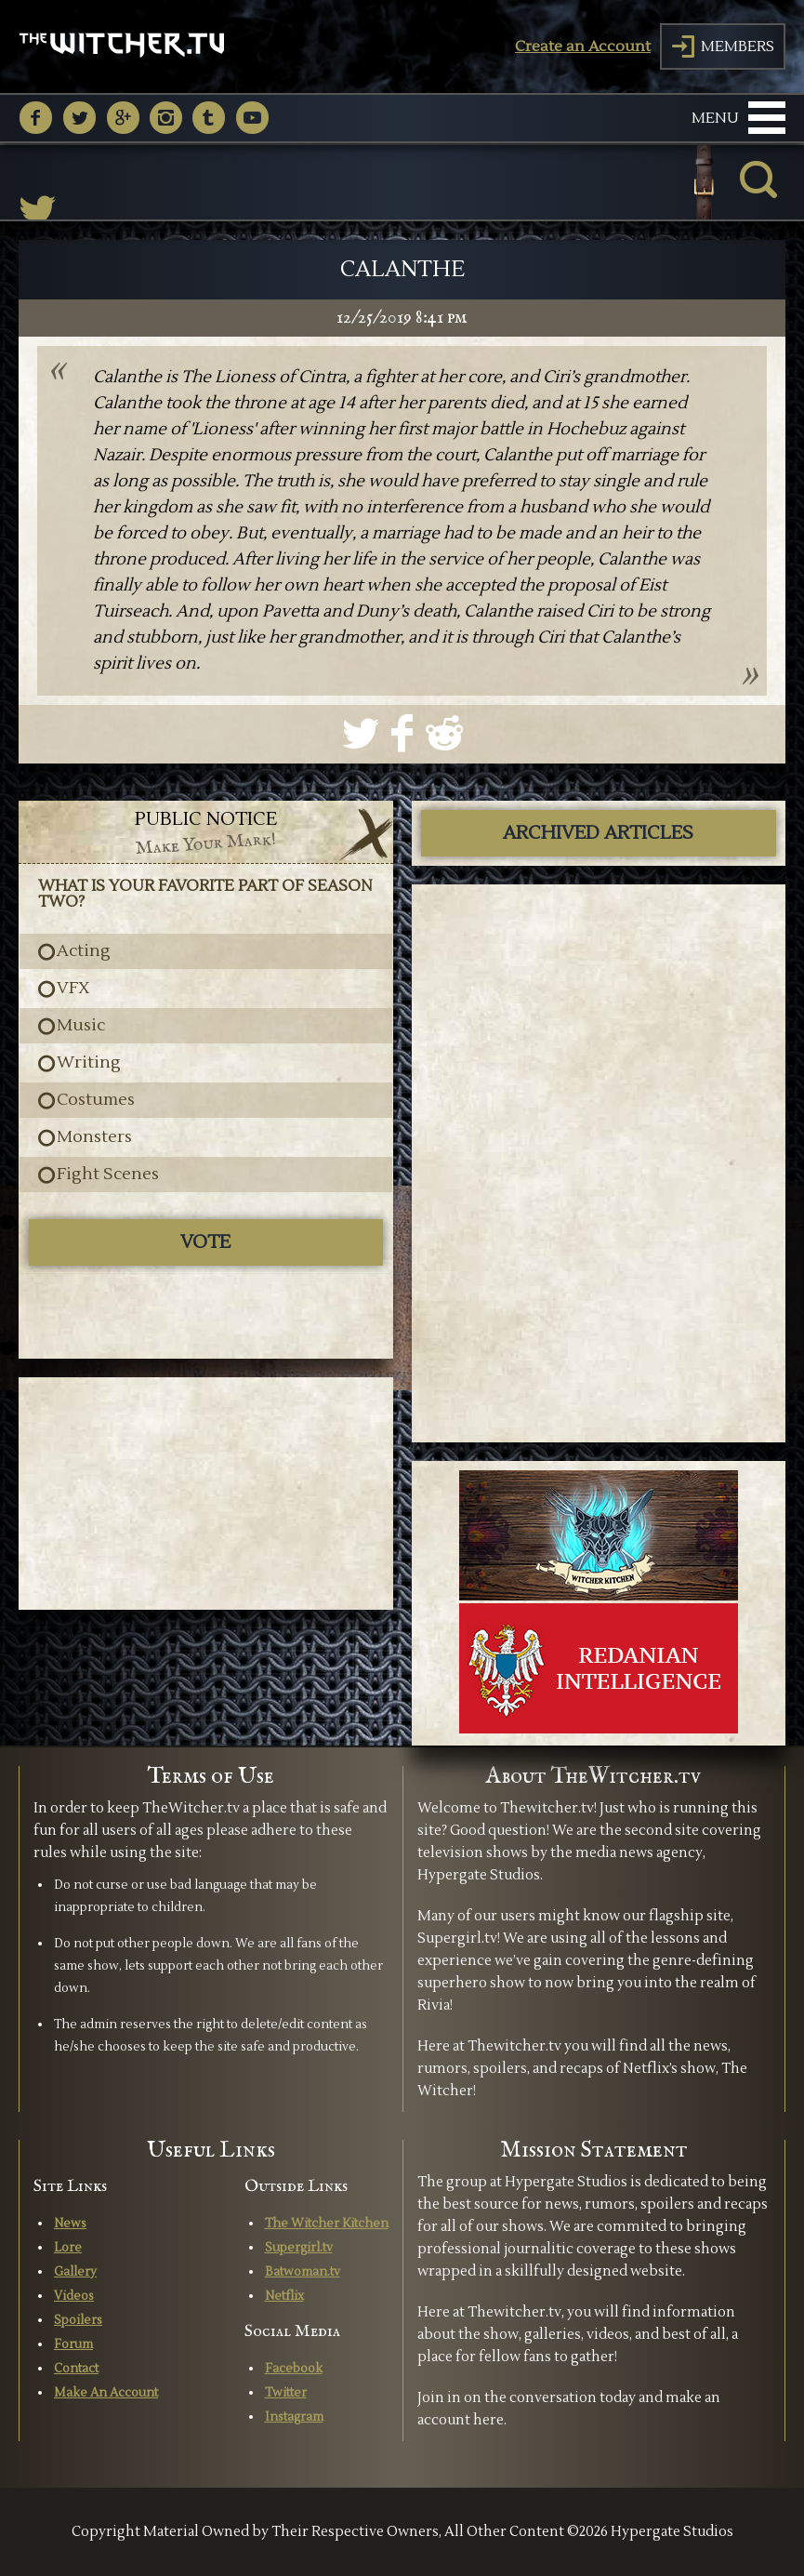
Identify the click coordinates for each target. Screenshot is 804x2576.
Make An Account (106, 2392)
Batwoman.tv (302, 2271)
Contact (76, 2368)
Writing (89, 1063)
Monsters (94, 1137)
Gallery (75, 2271)
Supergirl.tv (299, 2247)
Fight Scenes (108, 1174)
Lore (68, 2247)
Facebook (294, 2368)
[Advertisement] (205, 1493)
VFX (73, 988)
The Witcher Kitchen (327, 2223)
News (70, 2223)
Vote (205, 1242)
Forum (73, 2344)
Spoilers (78, 2320)
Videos (74, 2296)
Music (81, 1025)
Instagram (294, 2417)
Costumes (96, 1100)
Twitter (286, 2392)
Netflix (284, 2296)
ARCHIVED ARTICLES (598, 833)
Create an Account (583, 46)
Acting (84, 951)
